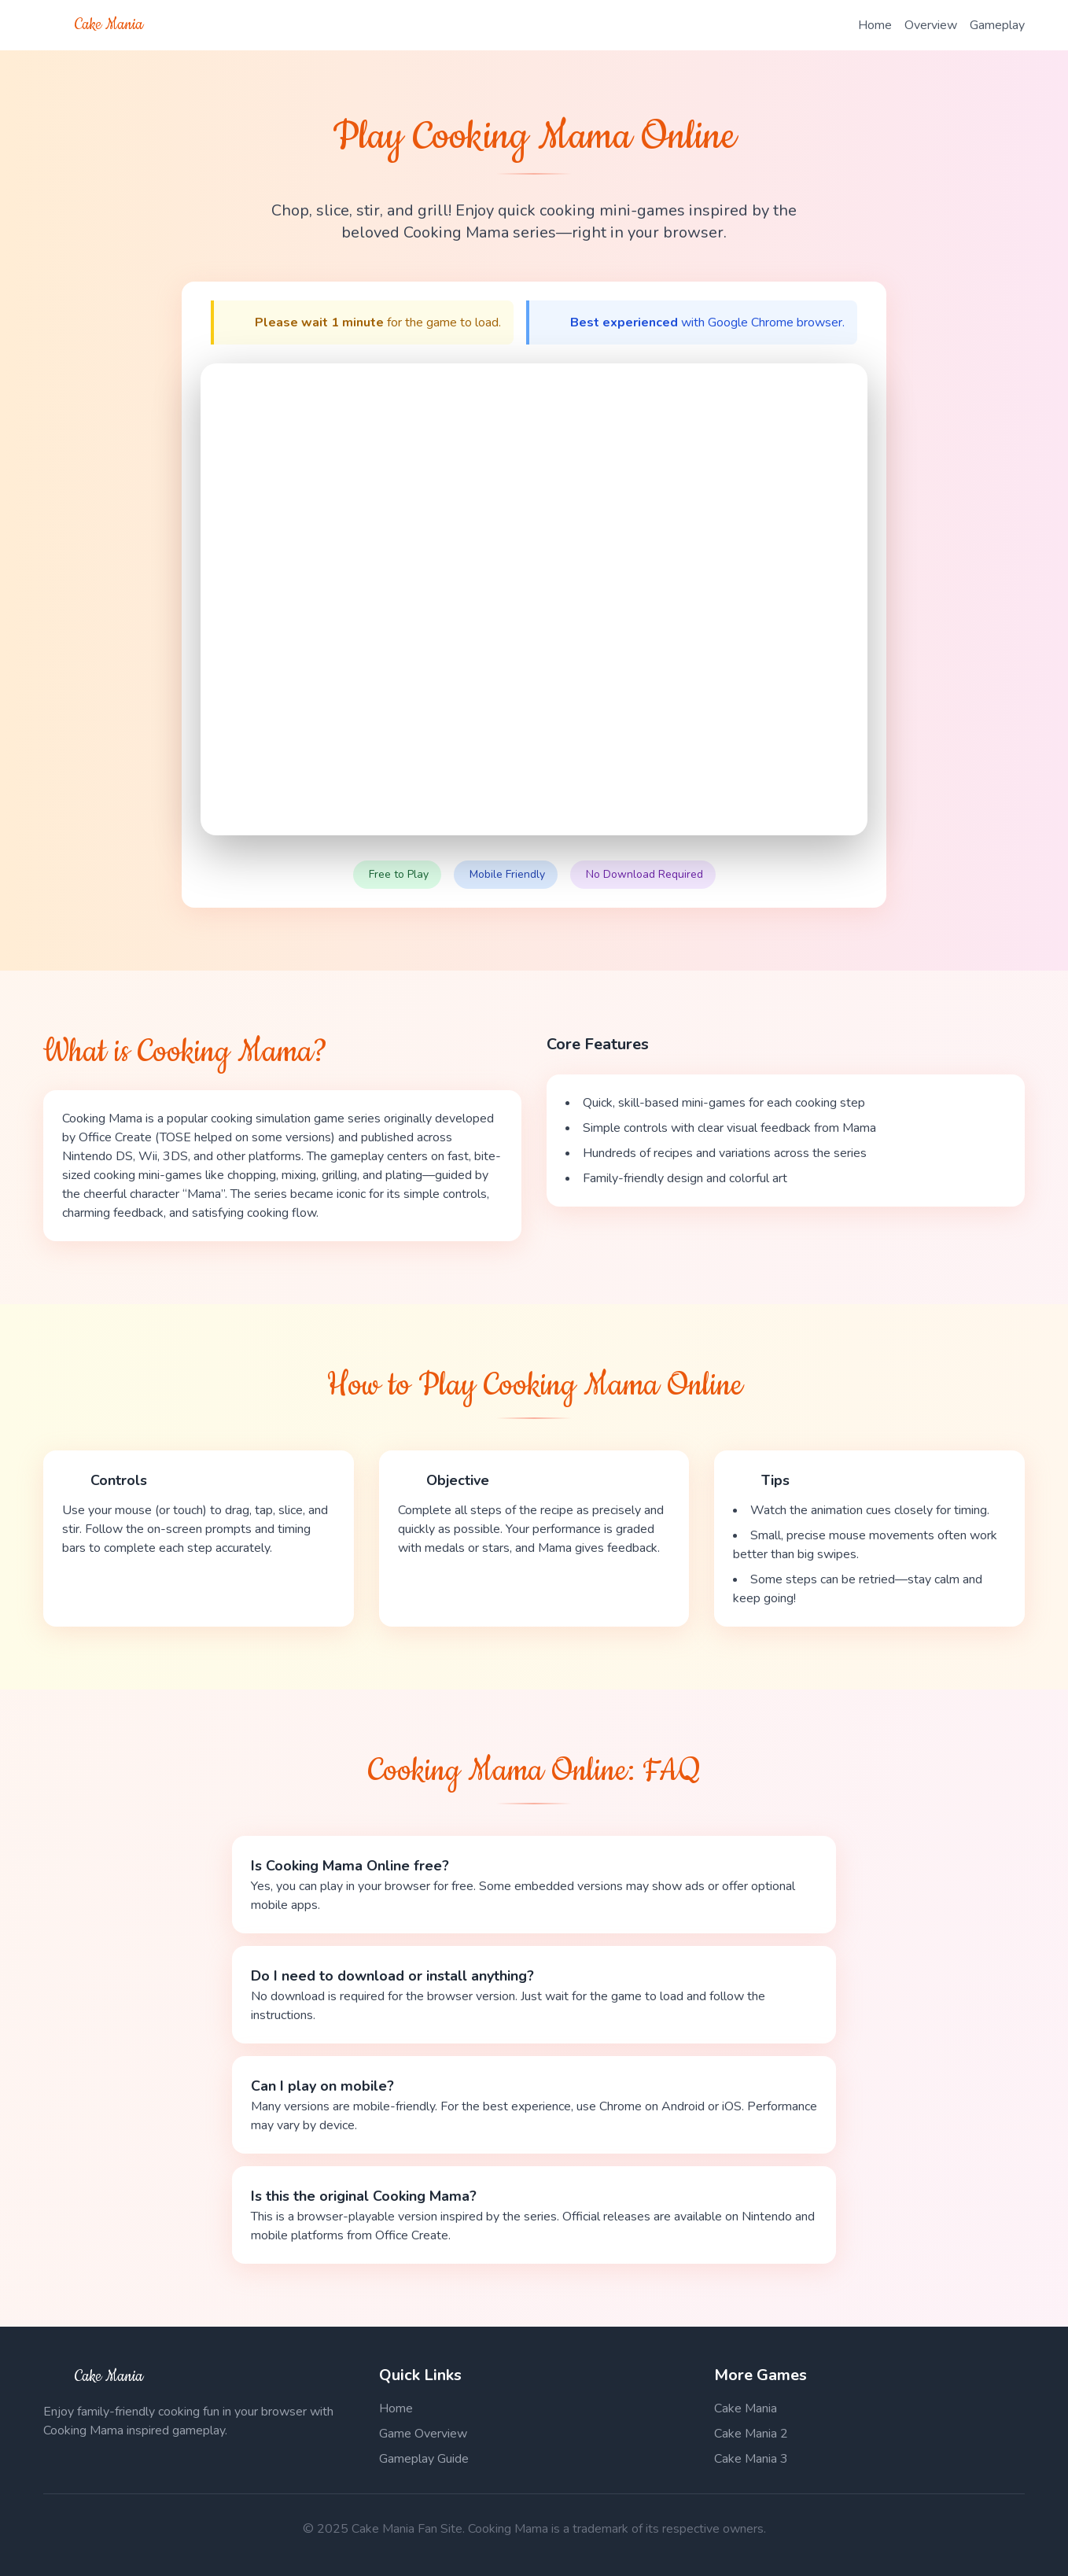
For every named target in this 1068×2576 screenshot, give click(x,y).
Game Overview (423, 2433)
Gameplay (997, 25)
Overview (930, 25)
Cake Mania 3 (751, 2458)
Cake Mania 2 (751, 2433)
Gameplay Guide (424, 2458)
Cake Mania (745, 2408)
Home (875, 25)
